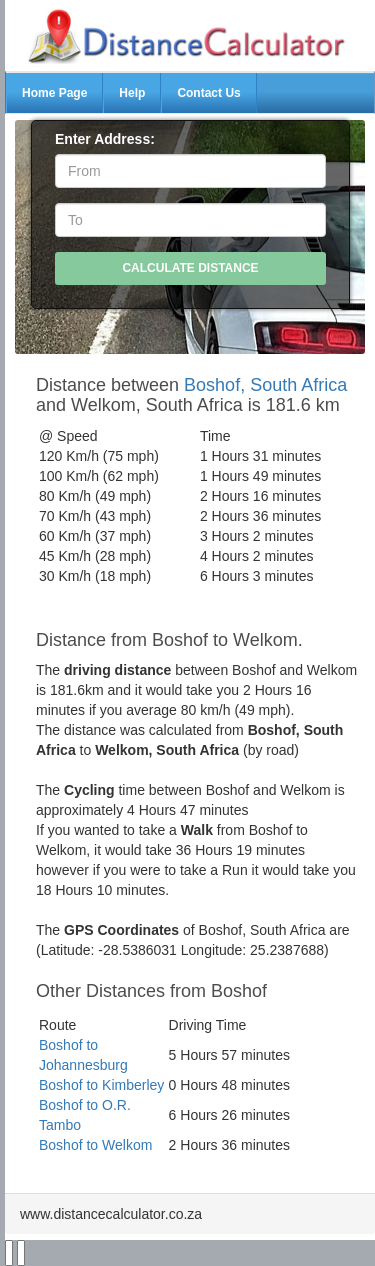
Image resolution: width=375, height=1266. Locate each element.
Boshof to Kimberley (101, 1085)
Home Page (54, 93)
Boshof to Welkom (95, 1145)
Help (132, 93)
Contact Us (208, 93)
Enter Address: (105, 139)
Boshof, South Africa (265, 385)
